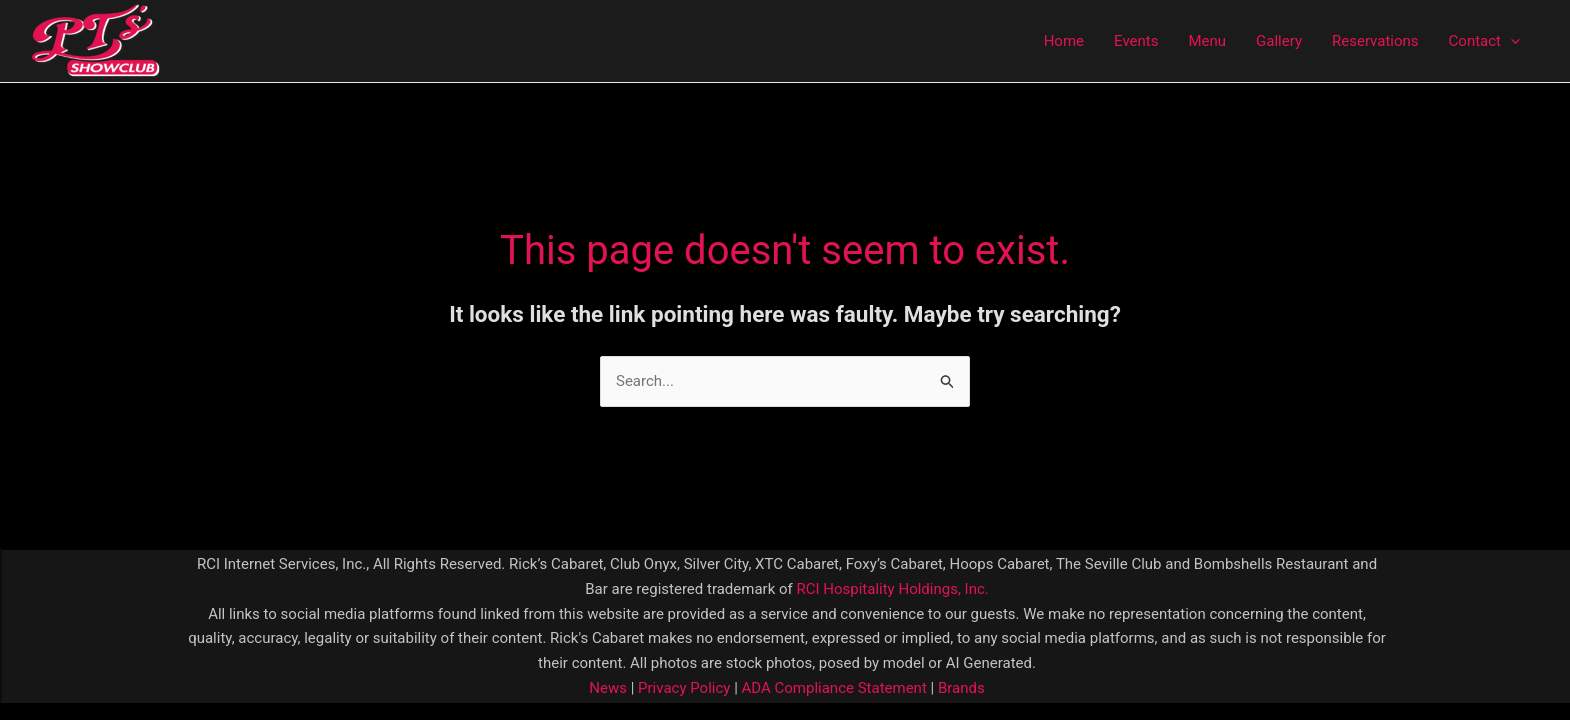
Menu (1207, 41)
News (608, 688)
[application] (1510, 41)
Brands (961, 688)
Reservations (1375, 41)
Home (1064, 41)
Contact (1484, 41)
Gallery (1279, 41)
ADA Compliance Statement (834, 688)
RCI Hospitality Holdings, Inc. (892, 589)
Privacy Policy (682, 688)
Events (1136, 41)
